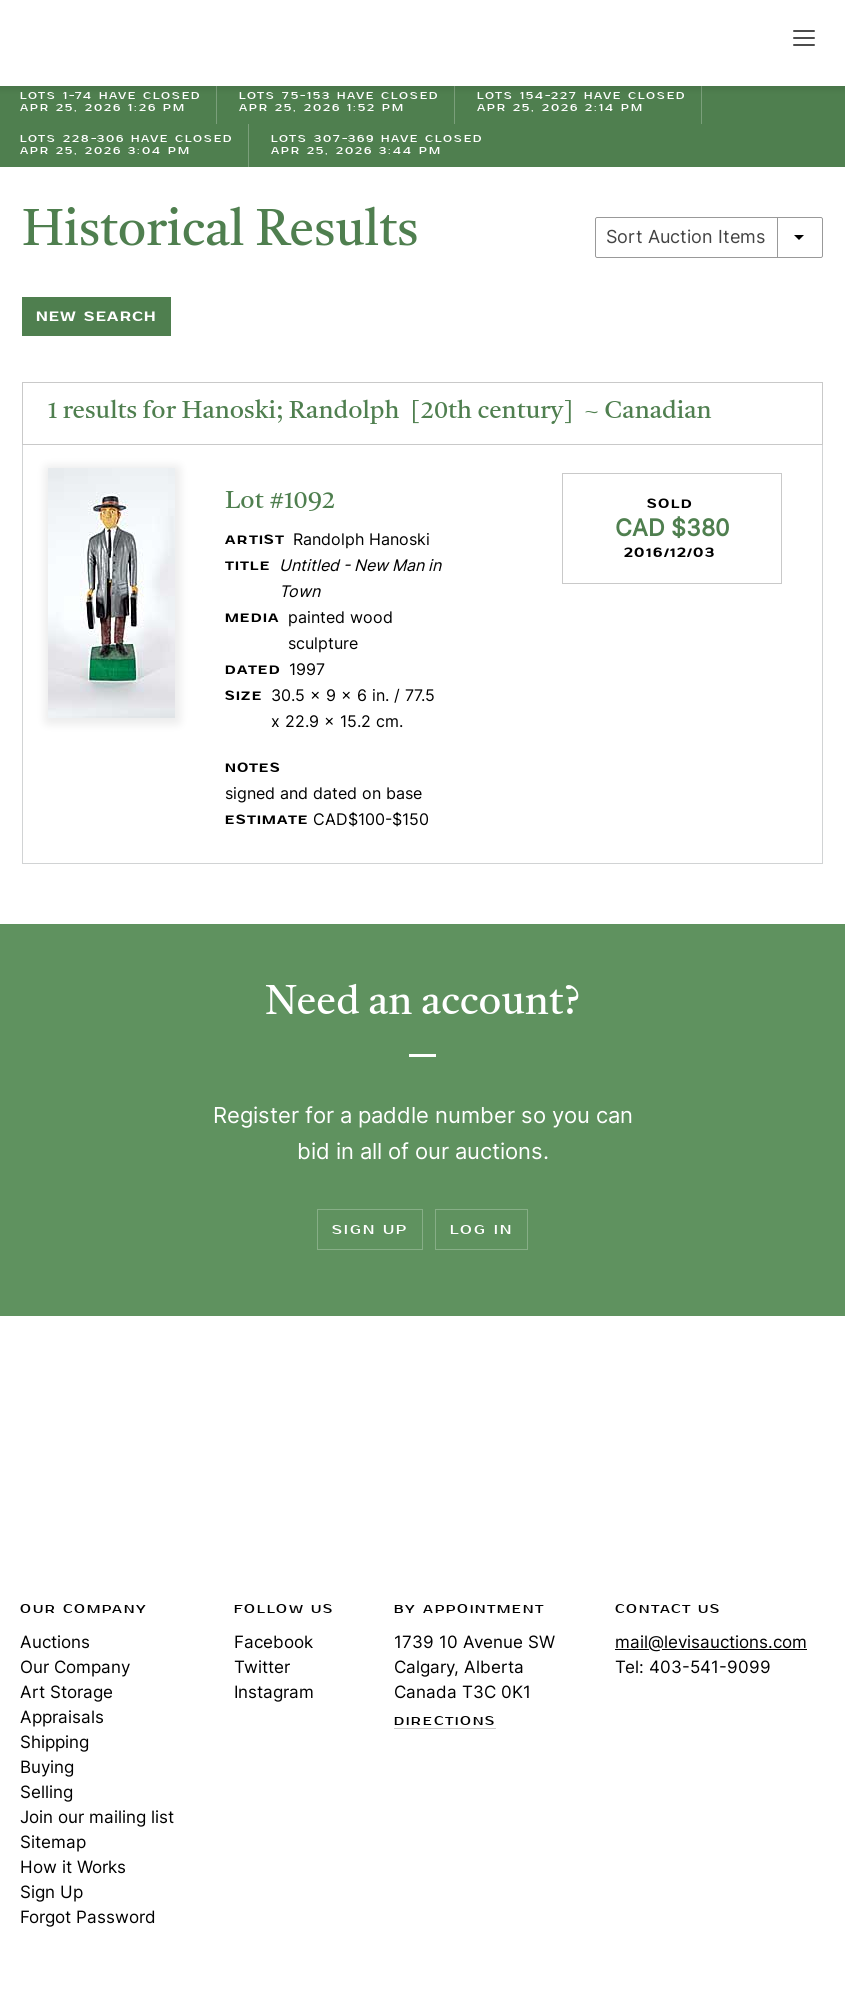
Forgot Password (88, 1917)
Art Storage (66, 1692)
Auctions (55, 1642)
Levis (85, 1464)
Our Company (75, 1667)
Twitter (262, 1667)
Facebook (273, 1642)
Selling (46, 1792)
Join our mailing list (97, 1817)
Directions (445, 1722)
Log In (481, 1229)
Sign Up (370, 1229)
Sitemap (53, 1842)
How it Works (73, 1867)
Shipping (54, 1742)
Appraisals (62, 1717)
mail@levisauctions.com (711, 1642)
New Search (96, 316)
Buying (47, 1767)
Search (761, 37)
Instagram (274, 1692)
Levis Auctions (90, 43)
